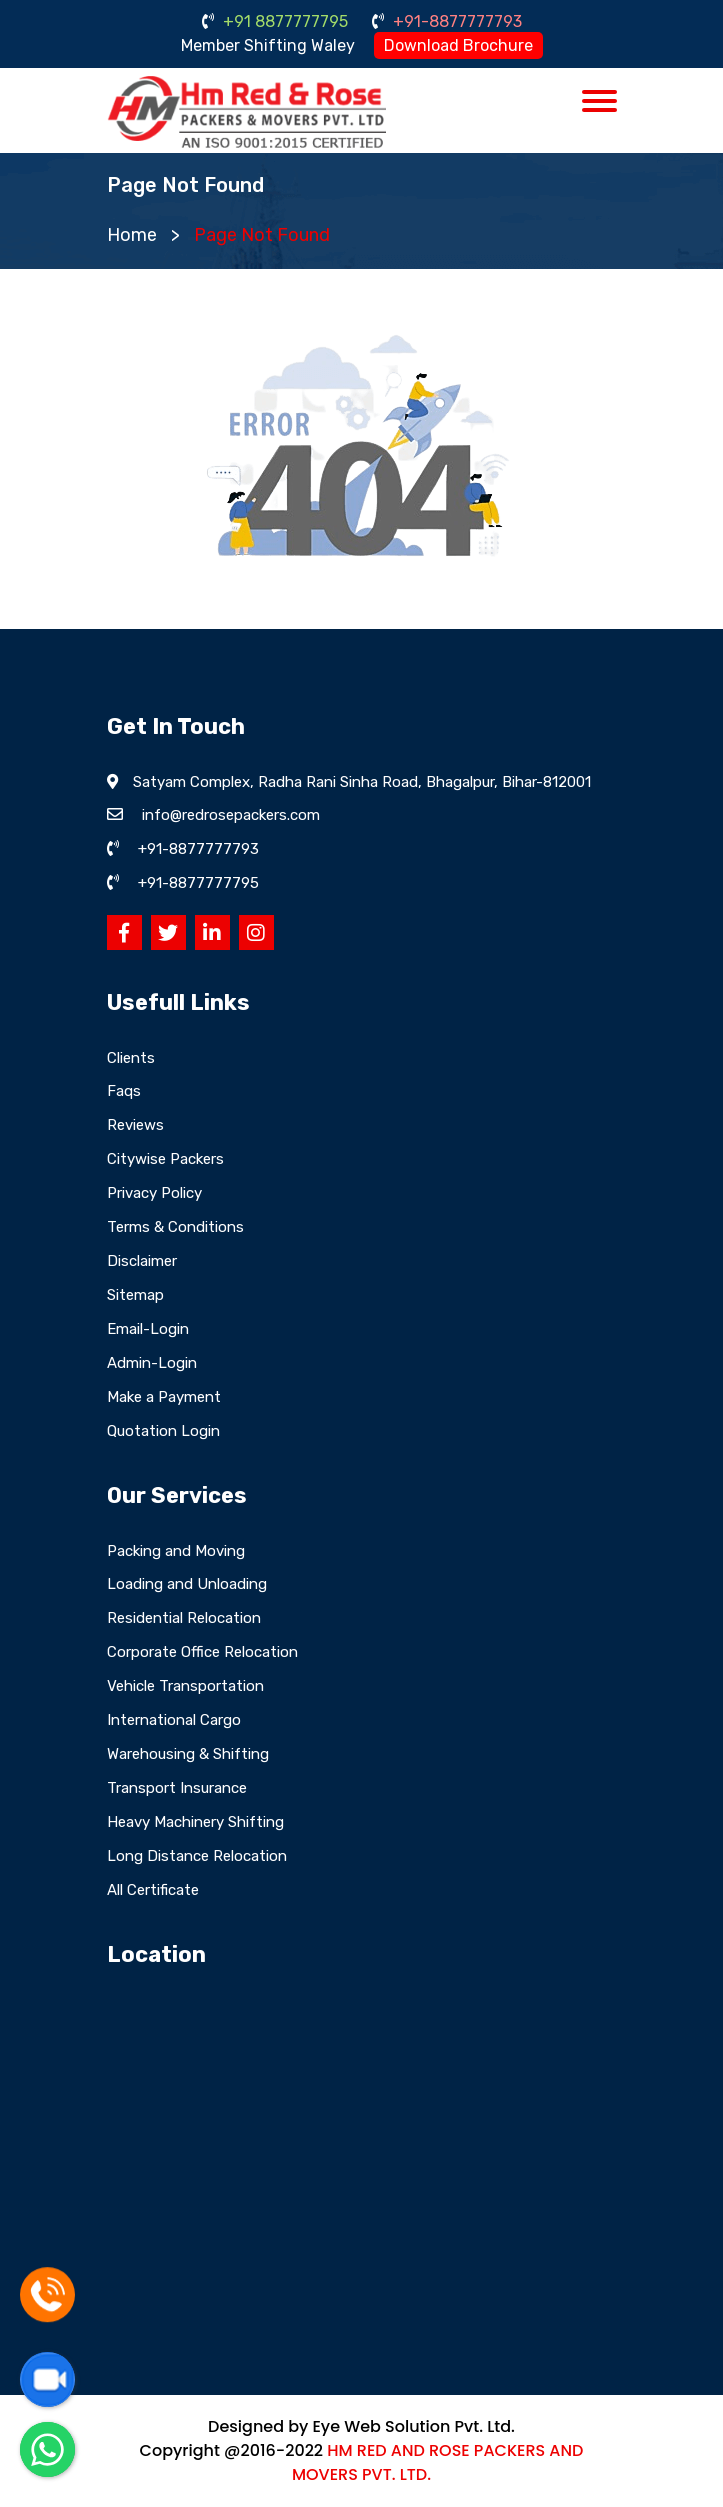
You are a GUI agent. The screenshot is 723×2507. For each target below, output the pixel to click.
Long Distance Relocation (197, 1856)
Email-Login (148, 1329)
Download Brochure (458, 45)
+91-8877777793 (447, 21)
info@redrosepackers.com (231, 815)
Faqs (124, 1091)
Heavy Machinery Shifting (195, 1822)
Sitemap (135, 1295)
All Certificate (153, 1890)
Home (132, 235)
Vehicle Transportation (185, 1686)
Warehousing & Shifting (188, 1754)
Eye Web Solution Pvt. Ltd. (413, 2426)
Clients (131, 1058)
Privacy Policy (154, 1193)
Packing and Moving (176, 1551)
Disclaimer (142, 1261)
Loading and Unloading (187, 1584)
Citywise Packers (165, 1159)
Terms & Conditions (175, 1227)
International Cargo (174, 1720)
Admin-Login (152, 1363)
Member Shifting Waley (268, 45)
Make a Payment (164, 1397)
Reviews (135, 1125)
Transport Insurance (177, 1788)
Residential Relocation (184, 1618)
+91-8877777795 (198, 883)
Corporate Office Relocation (202, 1652)
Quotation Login (163, 1431)
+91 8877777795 (275, 21)
